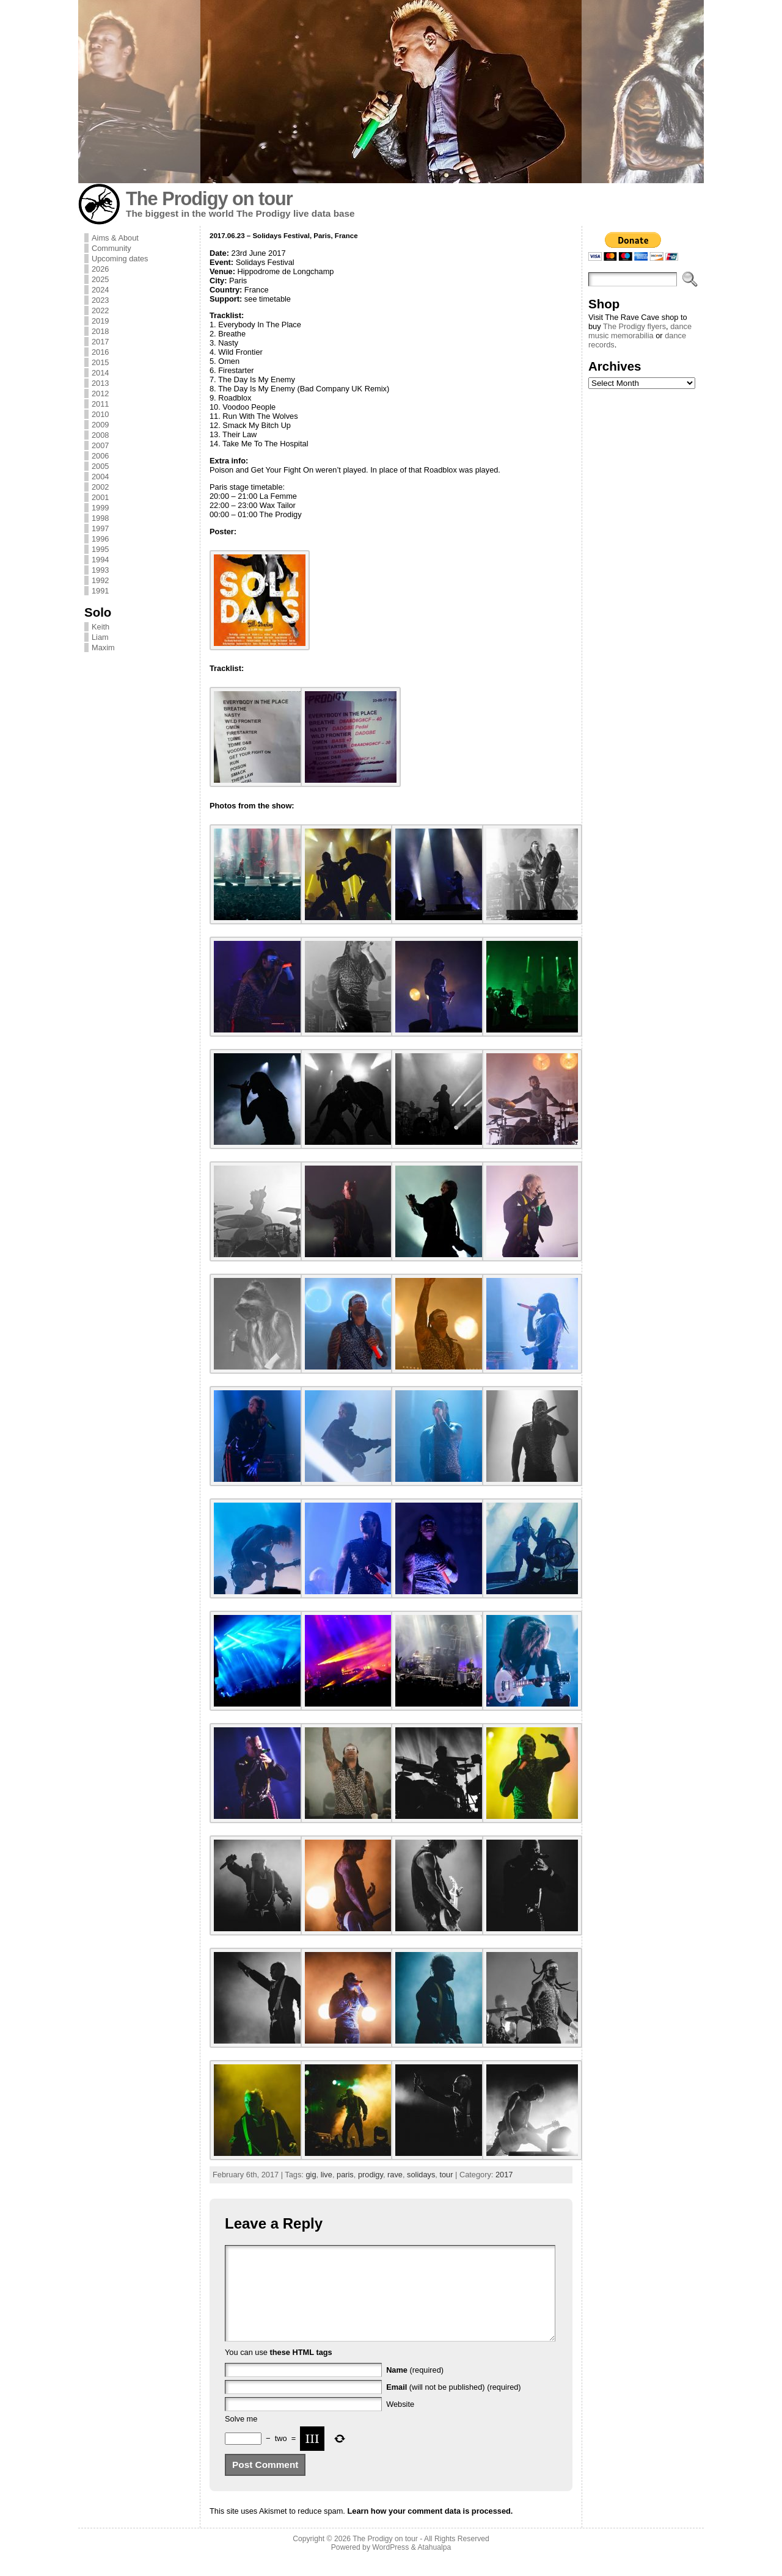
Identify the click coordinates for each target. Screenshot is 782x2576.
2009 (100, 424)
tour (446, 2174)
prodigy (370, 2174)
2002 (100, 487)
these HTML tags (301, 2370)
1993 (100, 570)
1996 (100, 538)
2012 (100, 393)
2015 (100, 362)
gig (310, 2174)
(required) (415, 2388)
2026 (100, 269)
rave (395, 2174)
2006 (100, 455)
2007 (100, 445)
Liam (100, 637)
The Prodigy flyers (634, 326)
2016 (100, 352)
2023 (100, 300)
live (326, 2174)
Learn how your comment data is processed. (430, 2529)
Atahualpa (434, 2565)
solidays (421, 2174)
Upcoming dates (120, 258)
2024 (100, 289)
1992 (100, 580)
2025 (100, 279)
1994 (100, 559)
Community (111, 248)
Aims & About (115, 237)
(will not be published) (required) (453, 2405)
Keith (100, 626)
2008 (100, 435)
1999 (100, 507)
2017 (100, 341)
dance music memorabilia (640, 331)
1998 (100, 518)
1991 (100, 590)
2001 (100, 497)
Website (400, 2422)
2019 (100, 320)
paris (345, 2174)
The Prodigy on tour (209, 198)
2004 (100, 476)
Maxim (103, 647)
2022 (100, 310)
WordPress (390, 2565)
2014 (100, 372)
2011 (100, 403)
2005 (100, 466)
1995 (100, 549)
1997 (100, 528)
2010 (100, 414)
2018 (100, 331)
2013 (100, 383)
